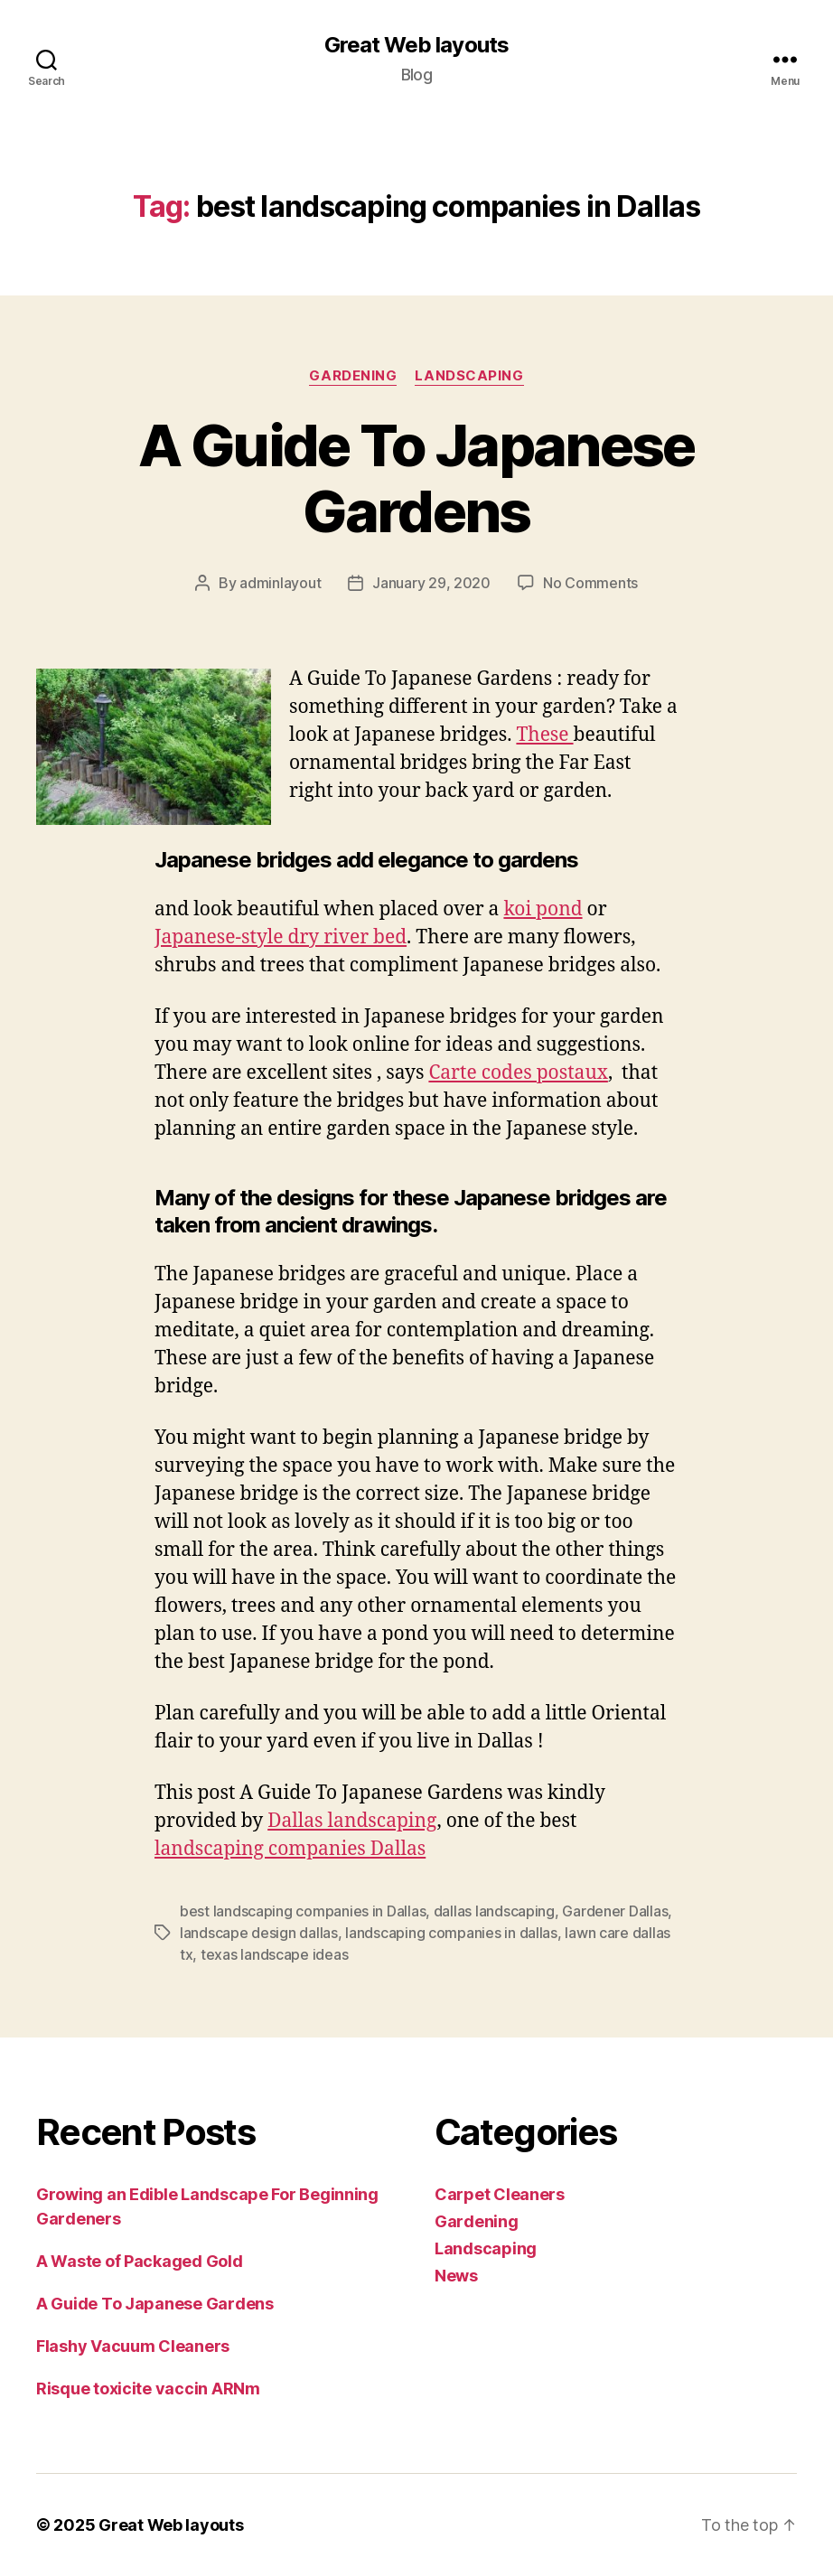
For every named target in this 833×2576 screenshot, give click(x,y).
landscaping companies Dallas (290, 1849)
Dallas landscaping (351, 1821)
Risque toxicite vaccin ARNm (148, 2388)
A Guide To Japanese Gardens (416, 478)
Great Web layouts (416, 45)
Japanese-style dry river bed (280, 937)
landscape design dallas (259, 1933)
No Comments (590, 583)
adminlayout (280, 583)
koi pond (542, 909)
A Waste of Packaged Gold (139, 2261)
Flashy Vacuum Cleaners (132, 2346)
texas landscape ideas (274, 1954)
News (456, 2275)
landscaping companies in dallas (451, 1933)
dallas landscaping (494, 1911)
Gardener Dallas (615, 1911)
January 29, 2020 (431, 583)
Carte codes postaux (517, 1073)
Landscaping (469, 376)
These (544, 735)
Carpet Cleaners (500, 2194)
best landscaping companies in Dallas (303, 1911)
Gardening (353, 376)
